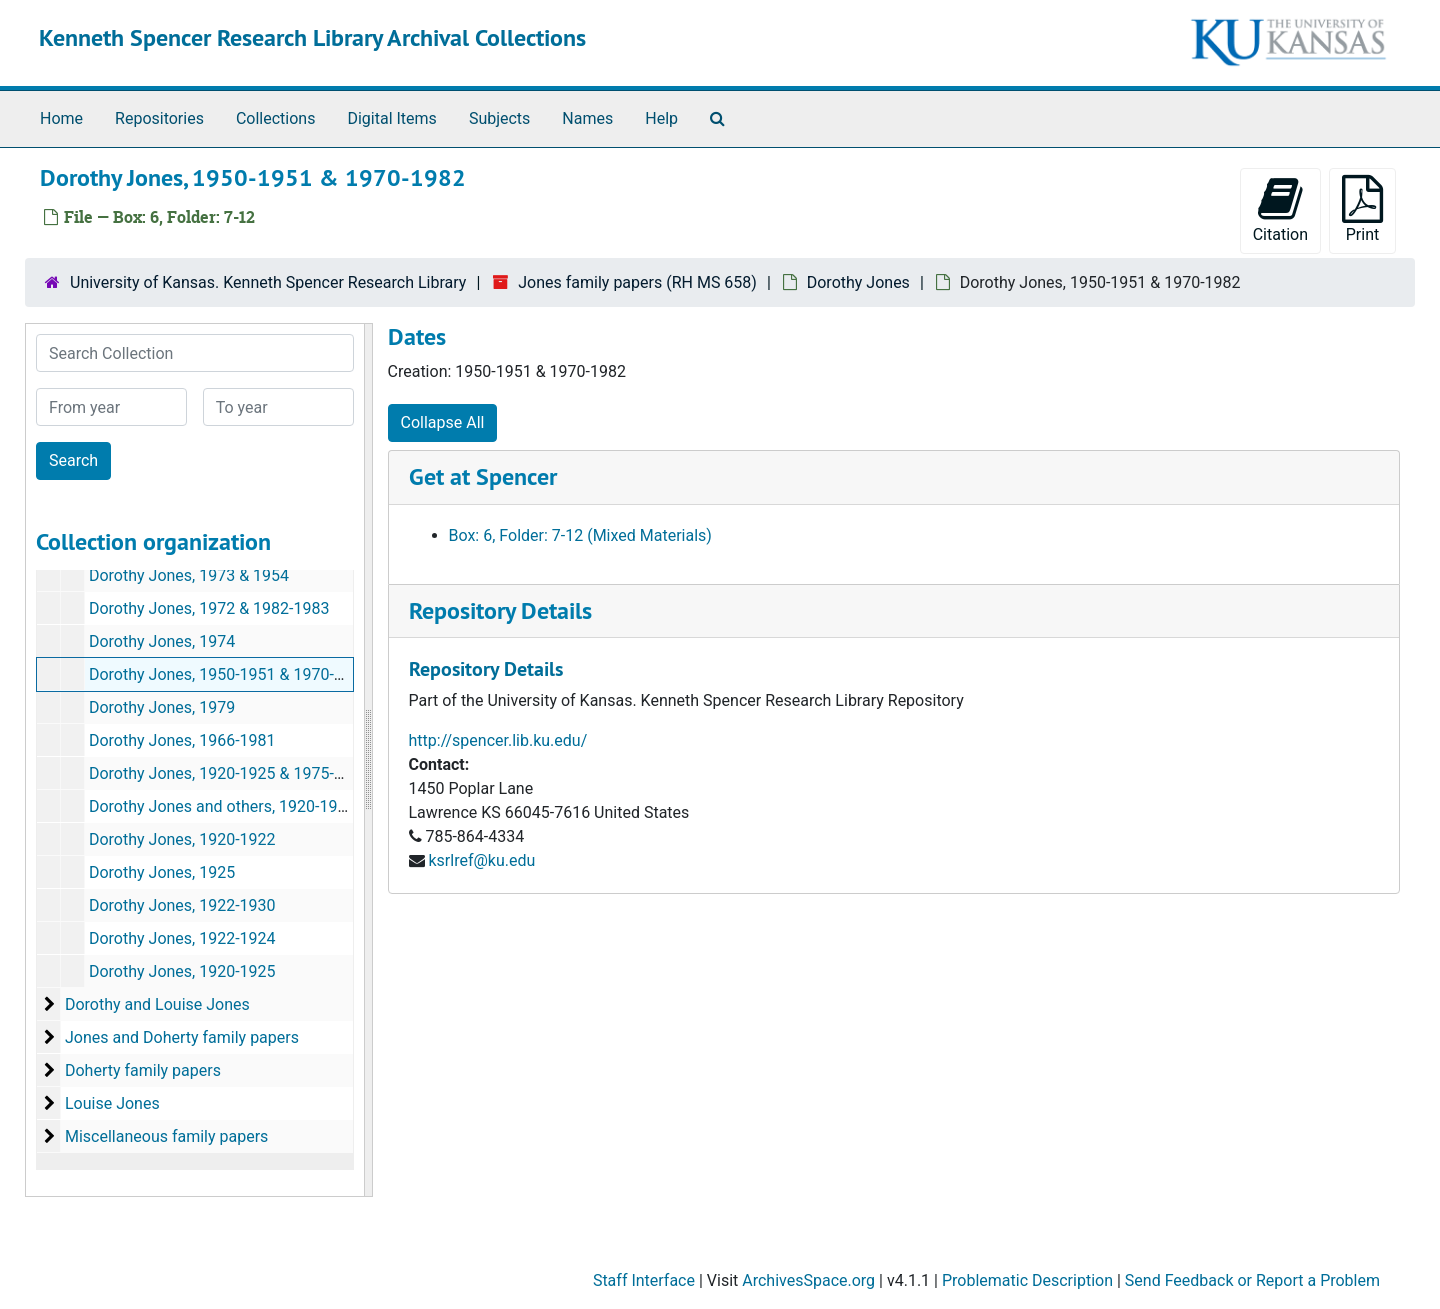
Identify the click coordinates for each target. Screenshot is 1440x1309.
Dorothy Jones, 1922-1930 (182, 905)
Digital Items (391, 118)
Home (61, 118)
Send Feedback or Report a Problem (1252, 1280)
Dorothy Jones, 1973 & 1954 (189, 575)
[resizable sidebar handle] (368, 760)
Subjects (499, 118)
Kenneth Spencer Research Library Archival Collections (312, 37)
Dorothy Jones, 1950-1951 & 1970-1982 (229, 674)
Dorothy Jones (858, 282)
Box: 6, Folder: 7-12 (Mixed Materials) (580, 535)
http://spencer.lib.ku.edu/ (498, 740)
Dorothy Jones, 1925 (162, 872)
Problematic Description (1027, 1280)
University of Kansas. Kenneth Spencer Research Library (268, 282)
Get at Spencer (483, 476)
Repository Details (500, 610)
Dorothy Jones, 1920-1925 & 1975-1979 (229, 773)
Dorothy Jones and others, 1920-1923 (222, 806)
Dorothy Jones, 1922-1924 (182, 938)
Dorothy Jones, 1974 (162, 641)
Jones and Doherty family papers (182, 1037)
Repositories (159, 118)
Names (587, 118)
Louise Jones (112, 1103)
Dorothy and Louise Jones (157, 1004)
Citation (1280, 209)
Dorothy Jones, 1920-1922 (182, 839)
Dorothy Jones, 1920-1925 (182, 971)
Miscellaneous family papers (166, 1136)
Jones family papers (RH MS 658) (637, 282)
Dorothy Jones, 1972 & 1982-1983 (209, 608)
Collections (276, 118)
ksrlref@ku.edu (481, 860)
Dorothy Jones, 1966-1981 (182, 740)
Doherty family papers (143, 1070)
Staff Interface (644, 1280)
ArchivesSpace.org (808, 1280)
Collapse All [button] (443, 422)
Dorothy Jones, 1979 (162, 707)
